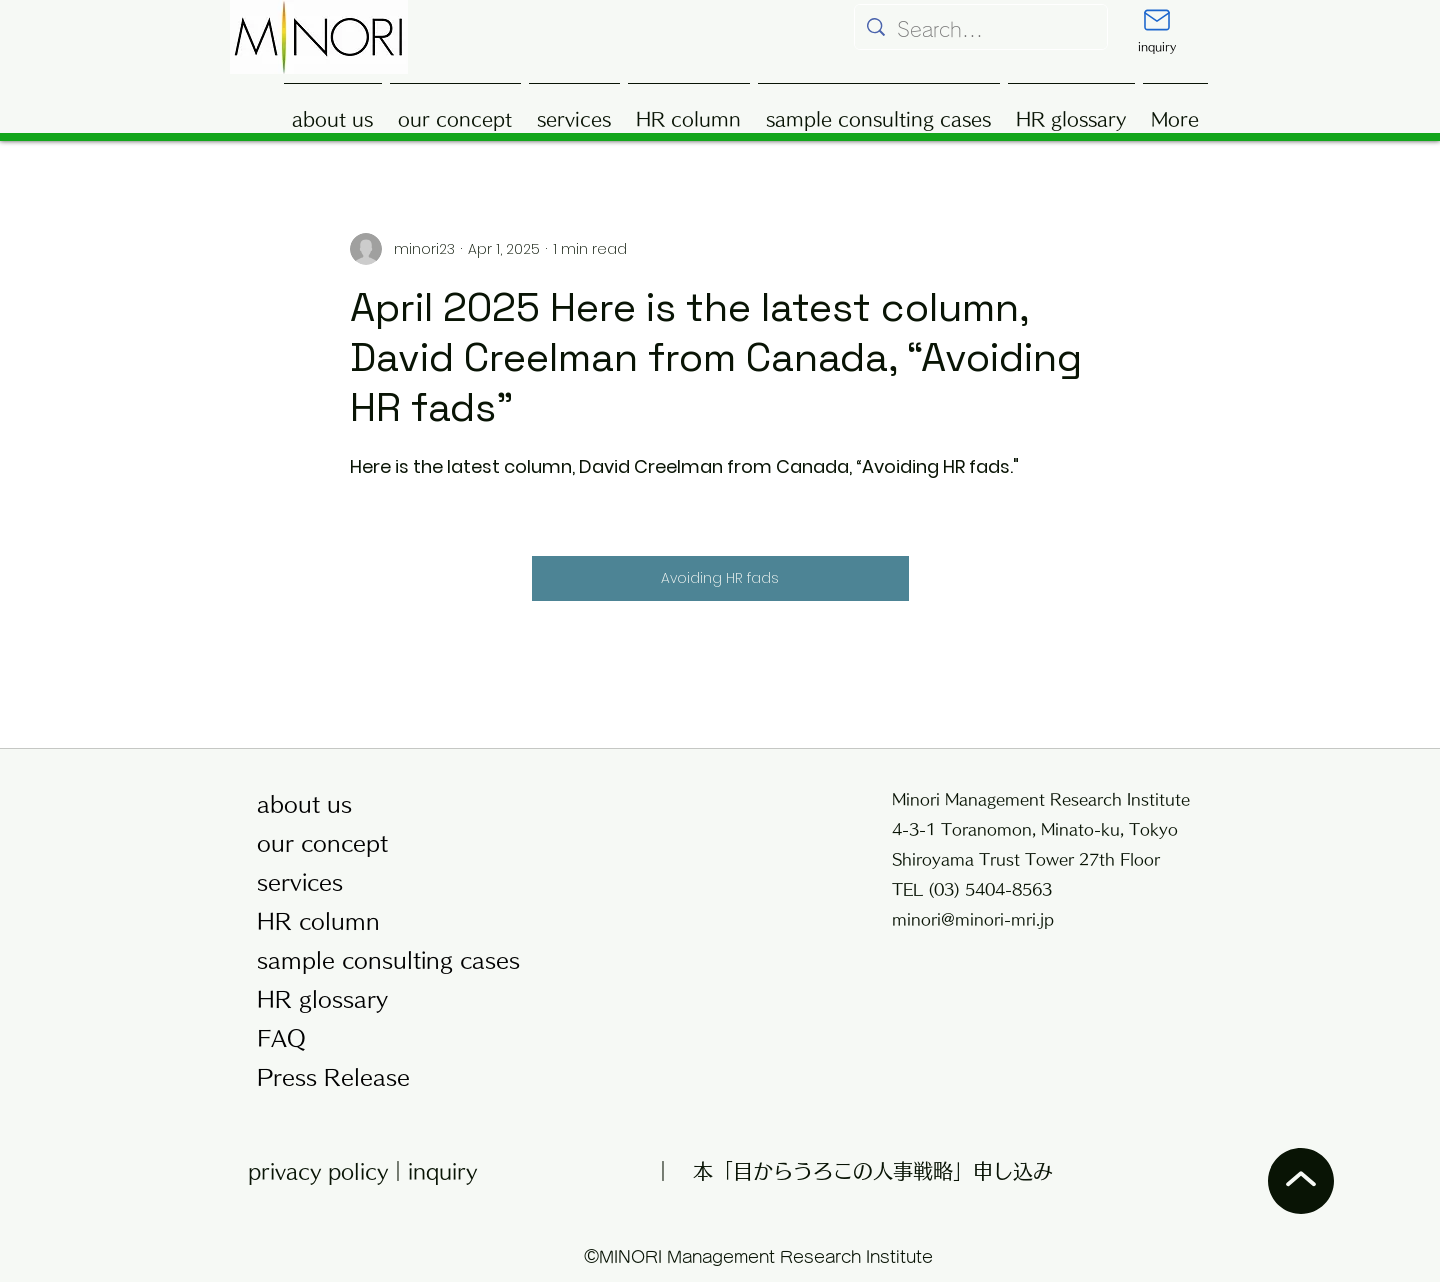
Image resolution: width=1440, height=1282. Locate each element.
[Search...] (981, 29)
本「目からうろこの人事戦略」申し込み (873, 1171)
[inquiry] (1157, 31)
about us (304, 804)
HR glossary (322, 999)
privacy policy (318, 1171)
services (300, 882)
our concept (322, 843)
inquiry (442, 1171)
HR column (318, 921)
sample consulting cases (381, 960)
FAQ (281, 1038)
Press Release (333, 1077)
